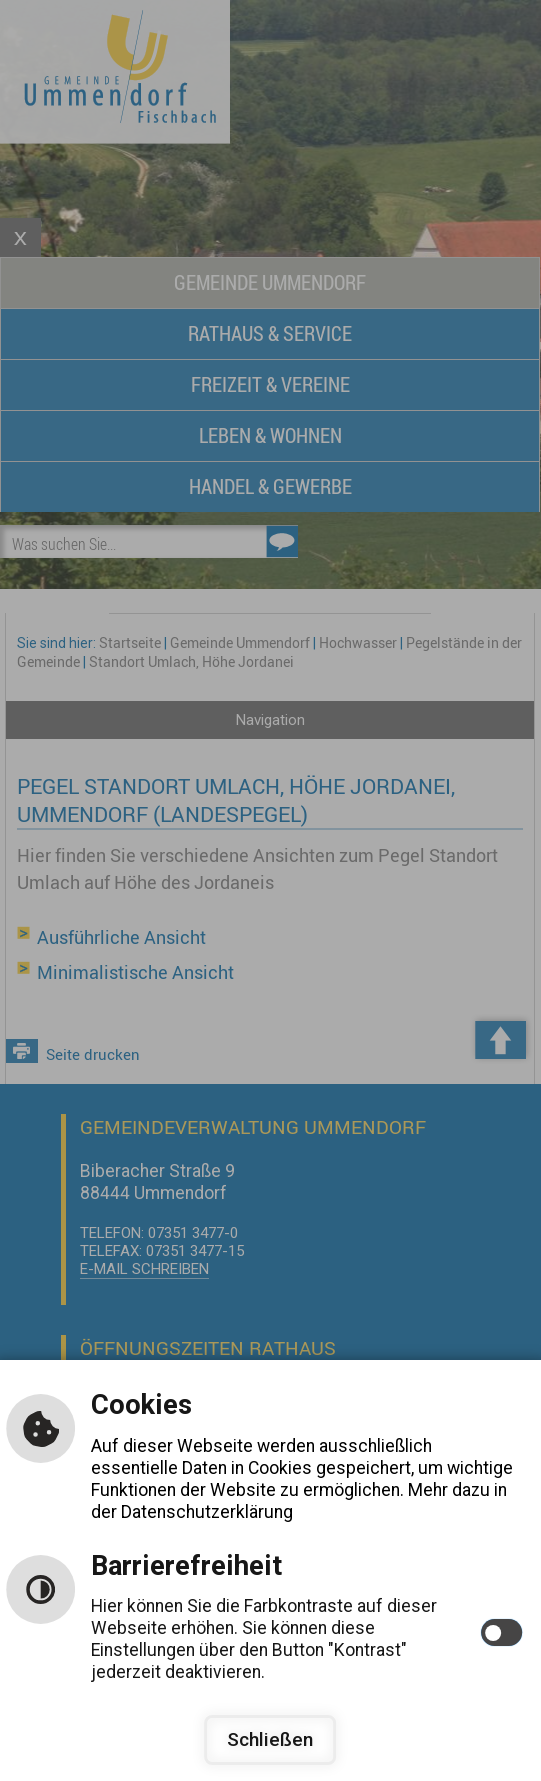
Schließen (270, 1739)
